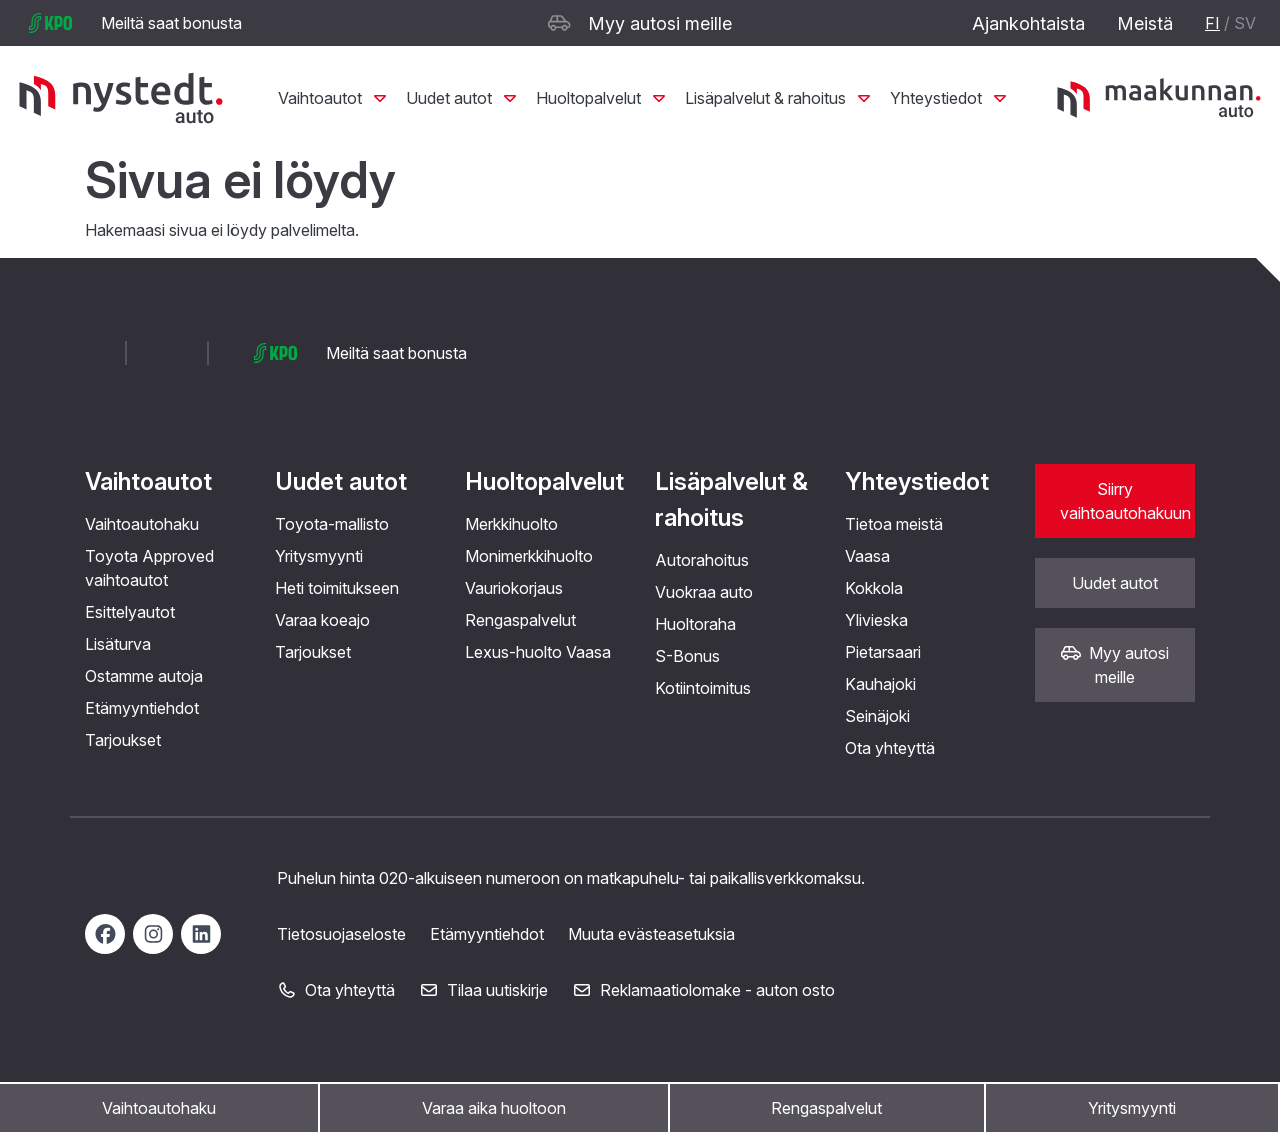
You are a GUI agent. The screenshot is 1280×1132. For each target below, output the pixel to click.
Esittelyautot (130, 612)
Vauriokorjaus (514, 588)
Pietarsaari (883, 652)
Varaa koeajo (322, 620)
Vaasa (867, 556)
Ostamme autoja (144, 676)
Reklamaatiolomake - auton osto (703, 990)
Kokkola (874, 588)
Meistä (1145, 23)
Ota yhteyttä (890, 748)
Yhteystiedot (950, 98)
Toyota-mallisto (332, 524)
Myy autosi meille (640, 23)
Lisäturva (118, 644)
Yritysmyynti (1132, 1108)
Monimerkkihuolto (529, 556)
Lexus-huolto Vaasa (538, 652)
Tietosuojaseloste (341, 934)
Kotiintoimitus (703, 688)
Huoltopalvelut (602, 98)
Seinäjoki (877, 716)
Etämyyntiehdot (142, 708)
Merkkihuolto (511, 524)
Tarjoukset (123, 740)
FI (1212, 23)
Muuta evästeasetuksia (651, 934)
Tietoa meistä (894, 524)
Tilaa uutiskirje (483, 990)
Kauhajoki (880, 684)
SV (1245, 23)
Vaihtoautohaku (159, 1108)
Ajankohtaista (1028, 23)
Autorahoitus (702, 560)
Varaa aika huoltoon (494, 1108)
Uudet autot (463, 98)
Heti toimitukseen (337, 588)
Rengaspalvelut (826, 1108)
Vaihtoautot (334, 98)
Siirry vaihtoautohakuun (1125, 501)
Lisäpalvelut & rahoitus (779, 98)
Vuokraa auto (704, 592)
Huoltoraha (695, 624)
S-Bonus (687, 656)
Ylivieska (876, 620)
